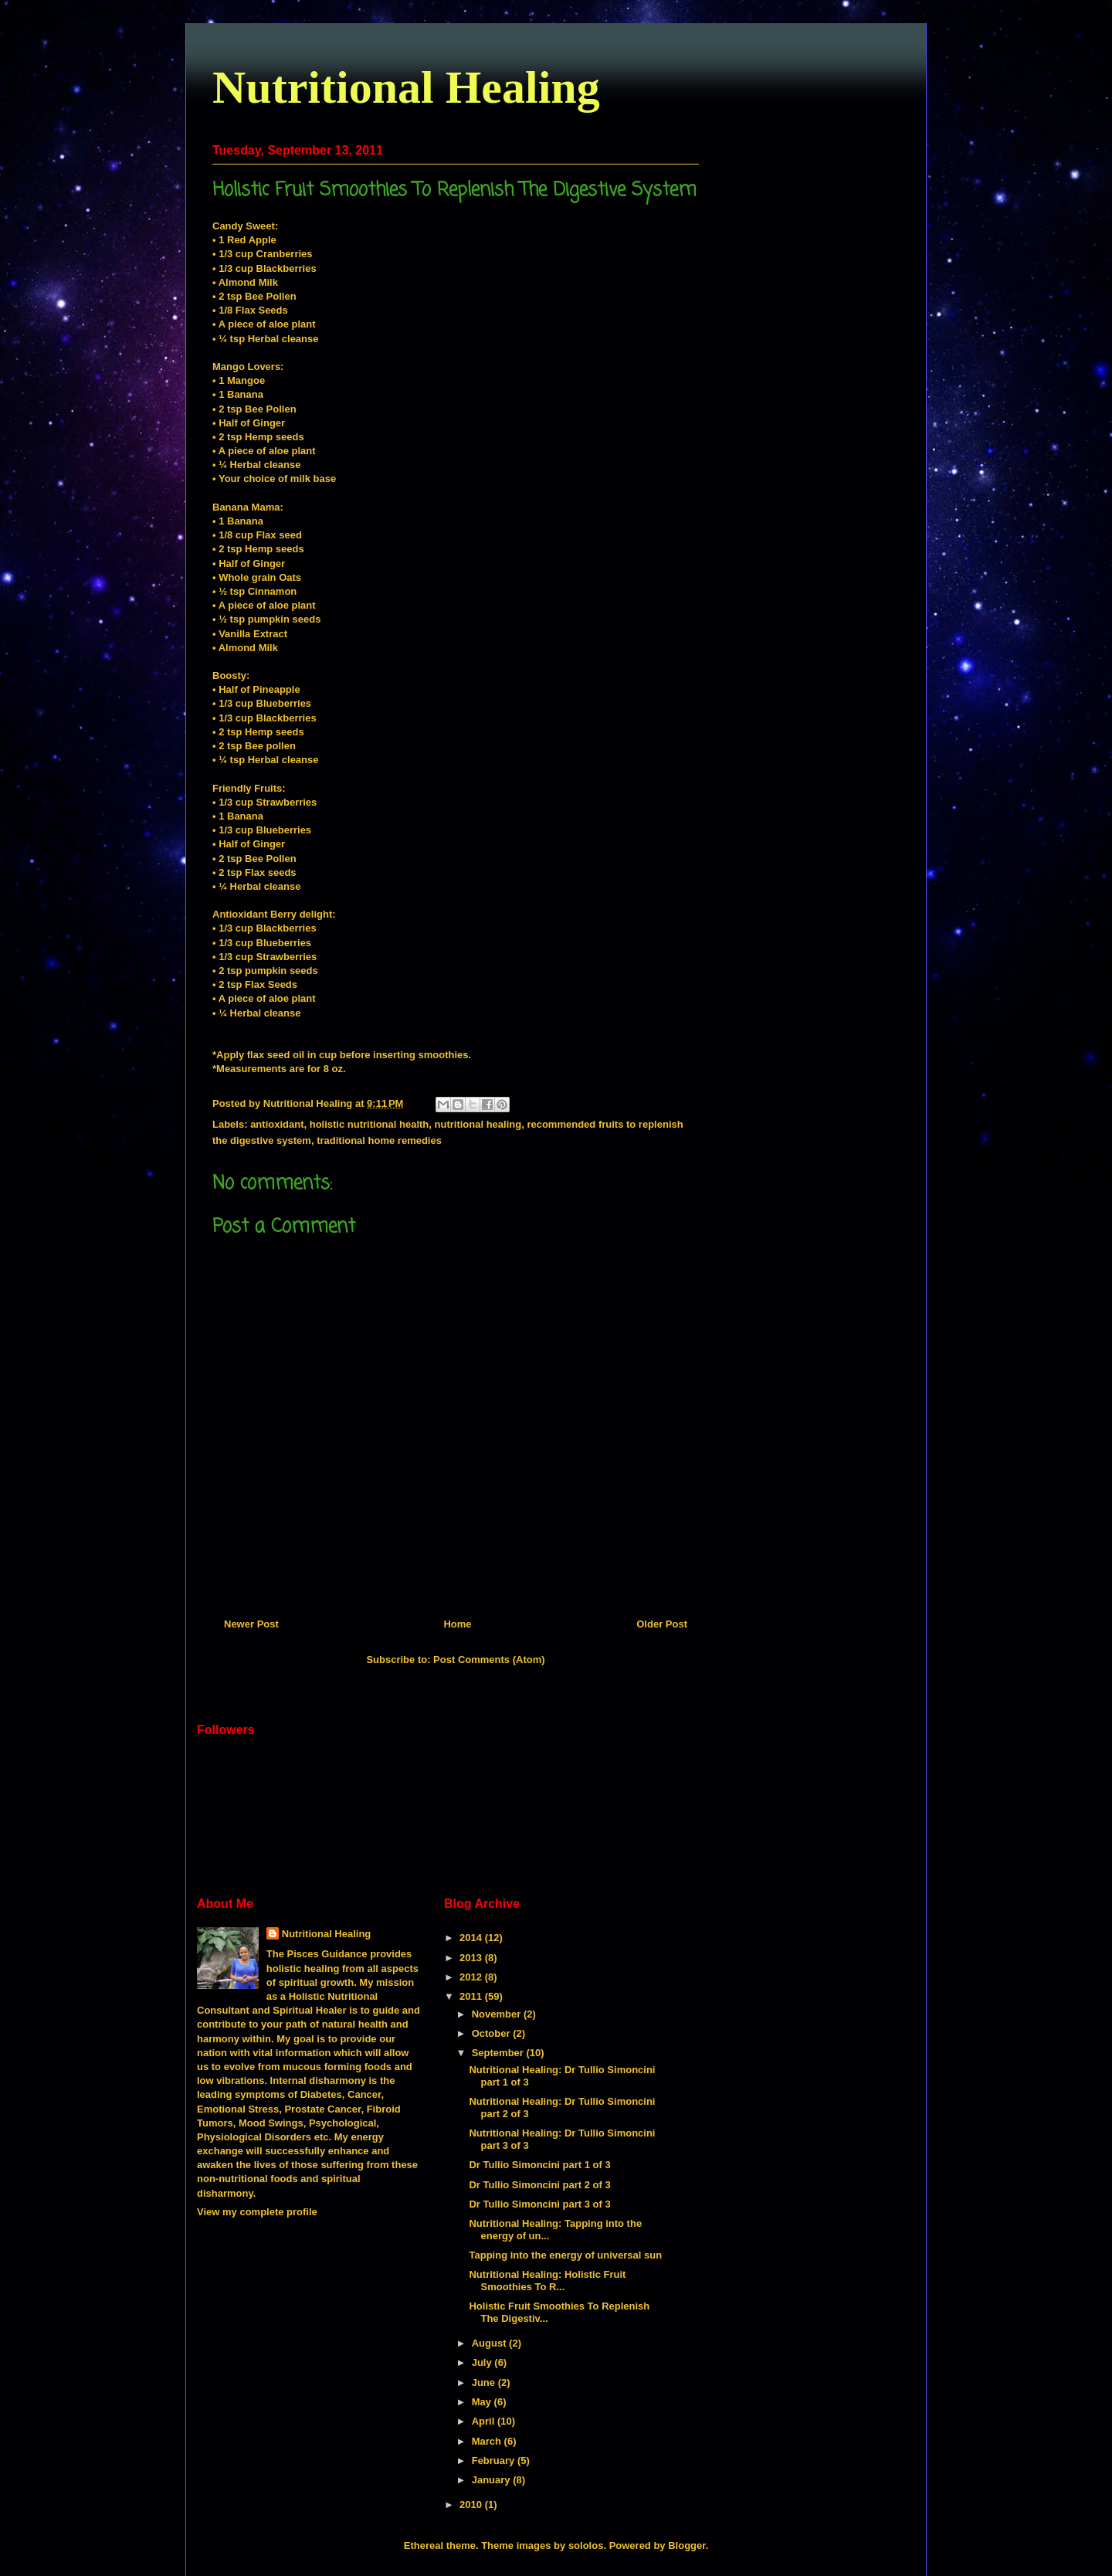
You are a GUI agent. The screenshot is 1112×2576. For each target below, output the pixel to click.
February (494, 2460)
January (492, 2480)
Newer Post (251, 1624)
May (483, 2402)
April (484, 2421)
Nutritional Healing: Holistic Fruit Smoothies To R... (547, 2281)
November (498, 2014)
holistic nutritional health (369, 1124)
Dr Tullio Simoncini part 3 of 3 (539, 2204)
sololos (586, 2545)
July (483, 2362)
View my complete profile (257, 2212)
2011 (472, 1996)
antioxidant (276, 1124)
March (488, 2441)
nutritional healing (478, 1124)
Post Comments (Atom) (488, 1659)
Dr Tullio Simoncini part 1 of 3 (539, 2164)
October (492, 2033)
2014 (472, 1937)
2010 (472, 2504)
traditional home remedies (379, 1140)
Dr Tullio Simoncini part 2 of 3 (539, 2185)
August (490, 2343)
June (485, 2382)
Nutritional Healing (406, 87)
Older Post (661, 1624)
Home (457, 1624)
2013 (472, 1957)
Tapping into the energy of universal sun (565, 2255)
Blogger (686, 2545)
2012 (472, 1977)
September (499, 2052)
